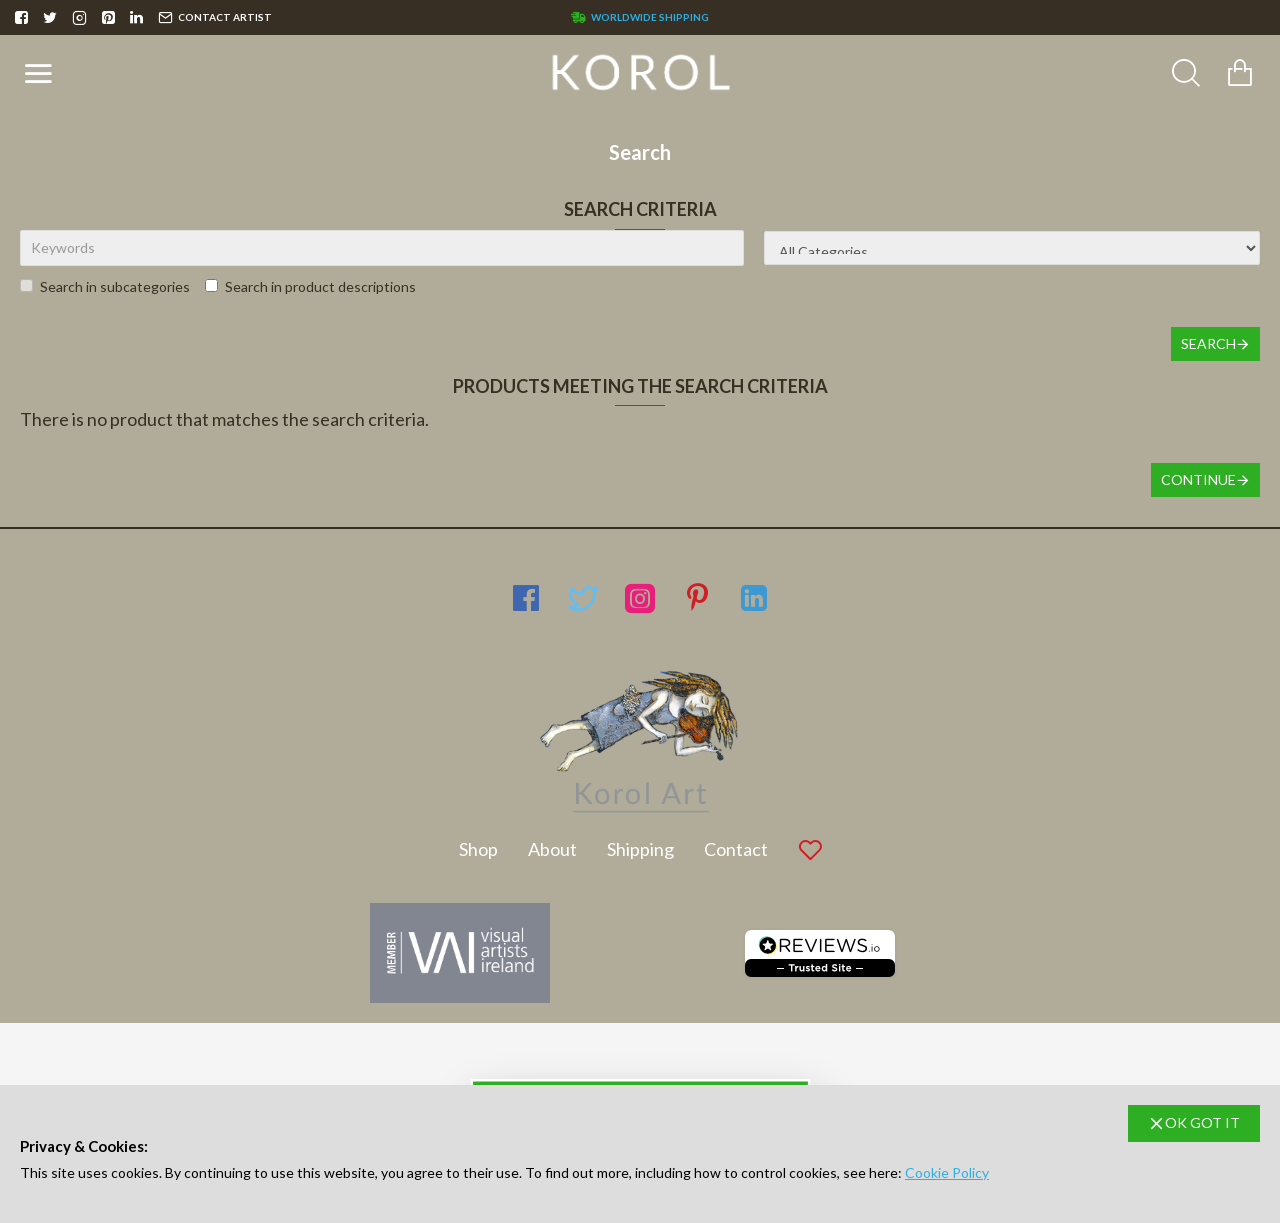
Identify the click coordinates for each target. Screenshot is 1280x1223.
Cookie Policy (947, 1172)
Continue (1198, 479)
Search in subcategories (105, 286)
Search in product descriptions (310, 286)
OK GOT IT (1202, 1122)
